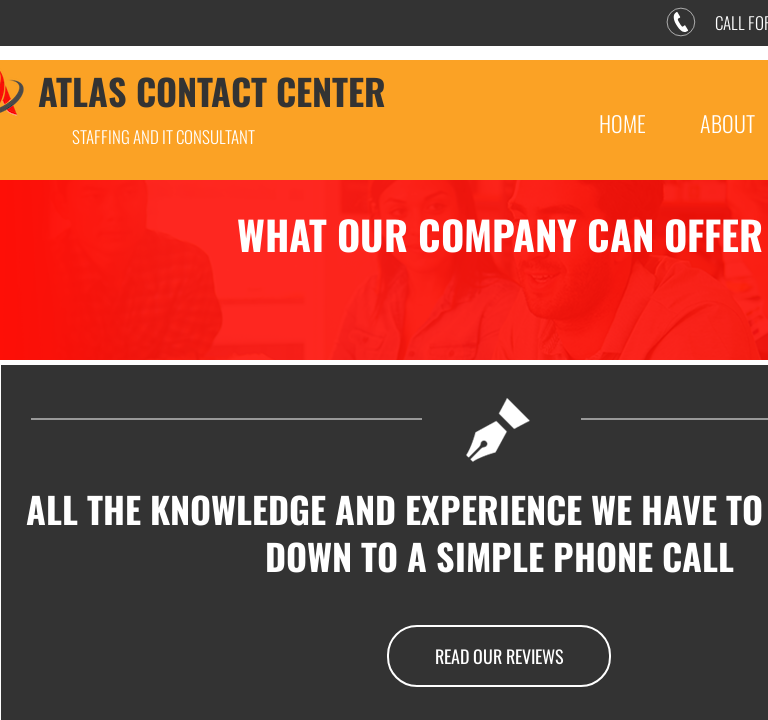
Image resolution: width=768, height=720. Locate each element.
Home (622, 123)
